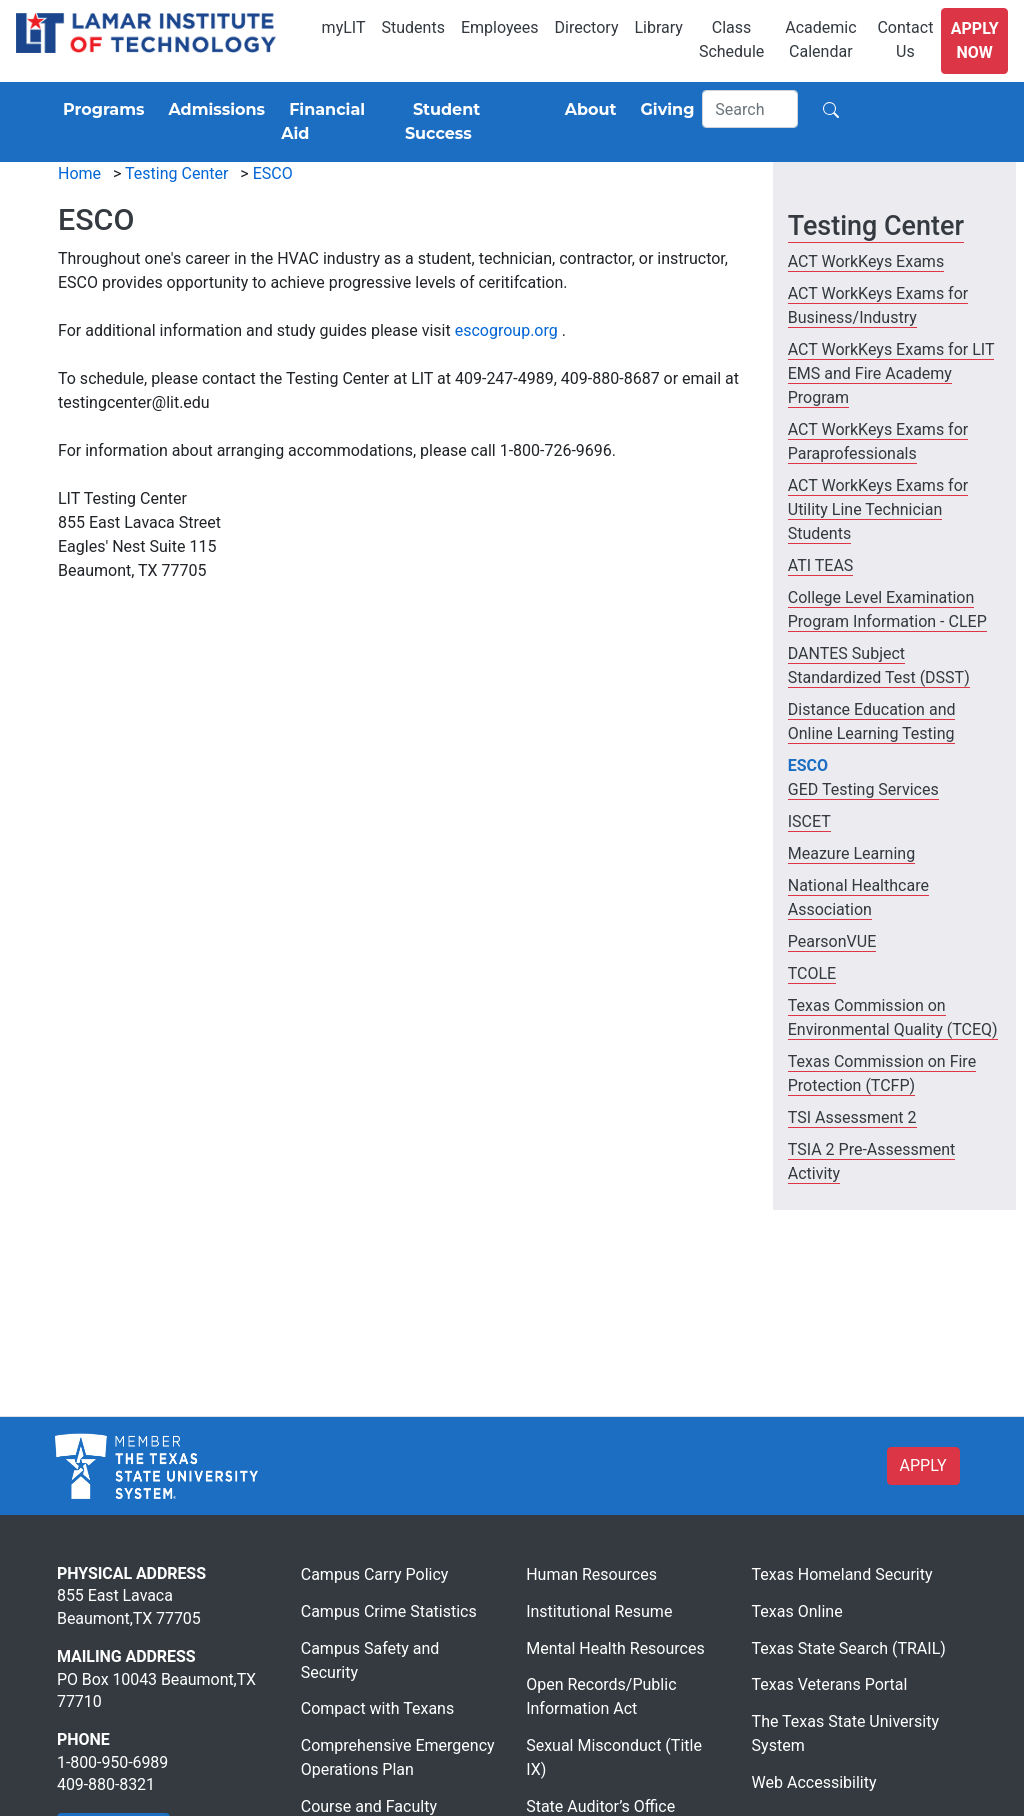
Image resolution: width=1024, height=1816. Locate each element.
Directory (587, 27)
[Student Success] (473, 122)
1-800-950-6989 (112, 1762)
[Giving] (664, 110)
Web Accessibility (814, 1782)
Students (413, 27)
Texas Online (797, 1611)
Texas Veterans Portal (830, 1684)
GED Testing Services (863, 789)
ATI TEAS (821, 565)
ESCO (273, 173)
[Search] (750, 109)
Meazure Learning (851, 853)
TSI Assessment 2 (852, 1117)
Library (658, 27)
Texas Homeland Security (842, 1574)
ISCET (809, 821)
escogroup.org (506, 330)
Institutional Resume (599, 1611)
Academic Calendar (820, 39)
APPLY (923, 1465)
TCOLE (812, 973)
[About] (587, 110)
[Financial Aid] (335, 122)
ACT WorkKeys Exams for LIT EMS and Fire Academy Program (891, 373)
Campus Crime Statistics (389, 1611)
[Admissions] (212, 110)
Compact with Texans (377, 1708)
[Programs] (99, 110)
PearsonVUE (832, 941)
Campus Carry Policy (375, 1574)
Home (79, 173)
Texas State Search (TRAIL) (849, 1648)
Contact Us (905, 39)
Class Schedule (731, 39)
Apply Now (975, 40)
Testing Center (176, 173)
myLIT (344, 27)
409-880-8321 (106, 1784)
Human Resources (591, 1574)
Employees (500, 27)
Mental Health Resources (615, 1648)
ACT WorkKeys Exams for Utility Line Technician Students (878, 509)
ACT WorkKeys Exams (866, 261)
